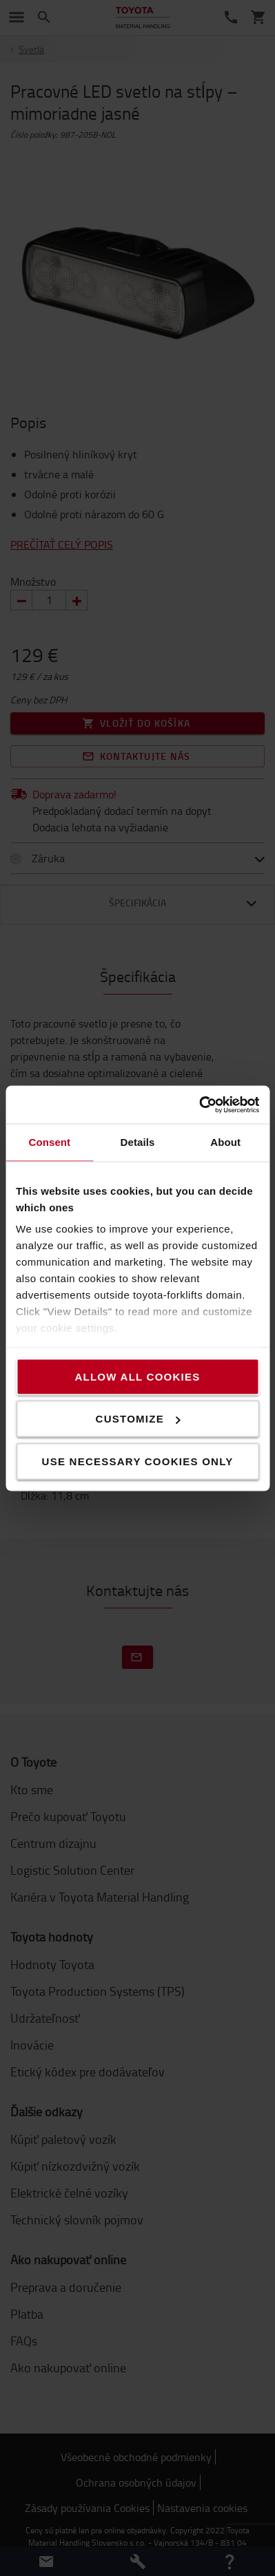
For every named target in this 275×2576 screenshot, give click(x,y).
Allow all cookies (137, 1376)
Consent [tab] (49, 1142)
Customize (138, 1419)
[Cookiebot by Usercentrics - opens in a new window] (199, 1105)
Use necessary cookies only (138, 1461)
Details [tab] (138, 1142)
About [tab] (225, 1142)
